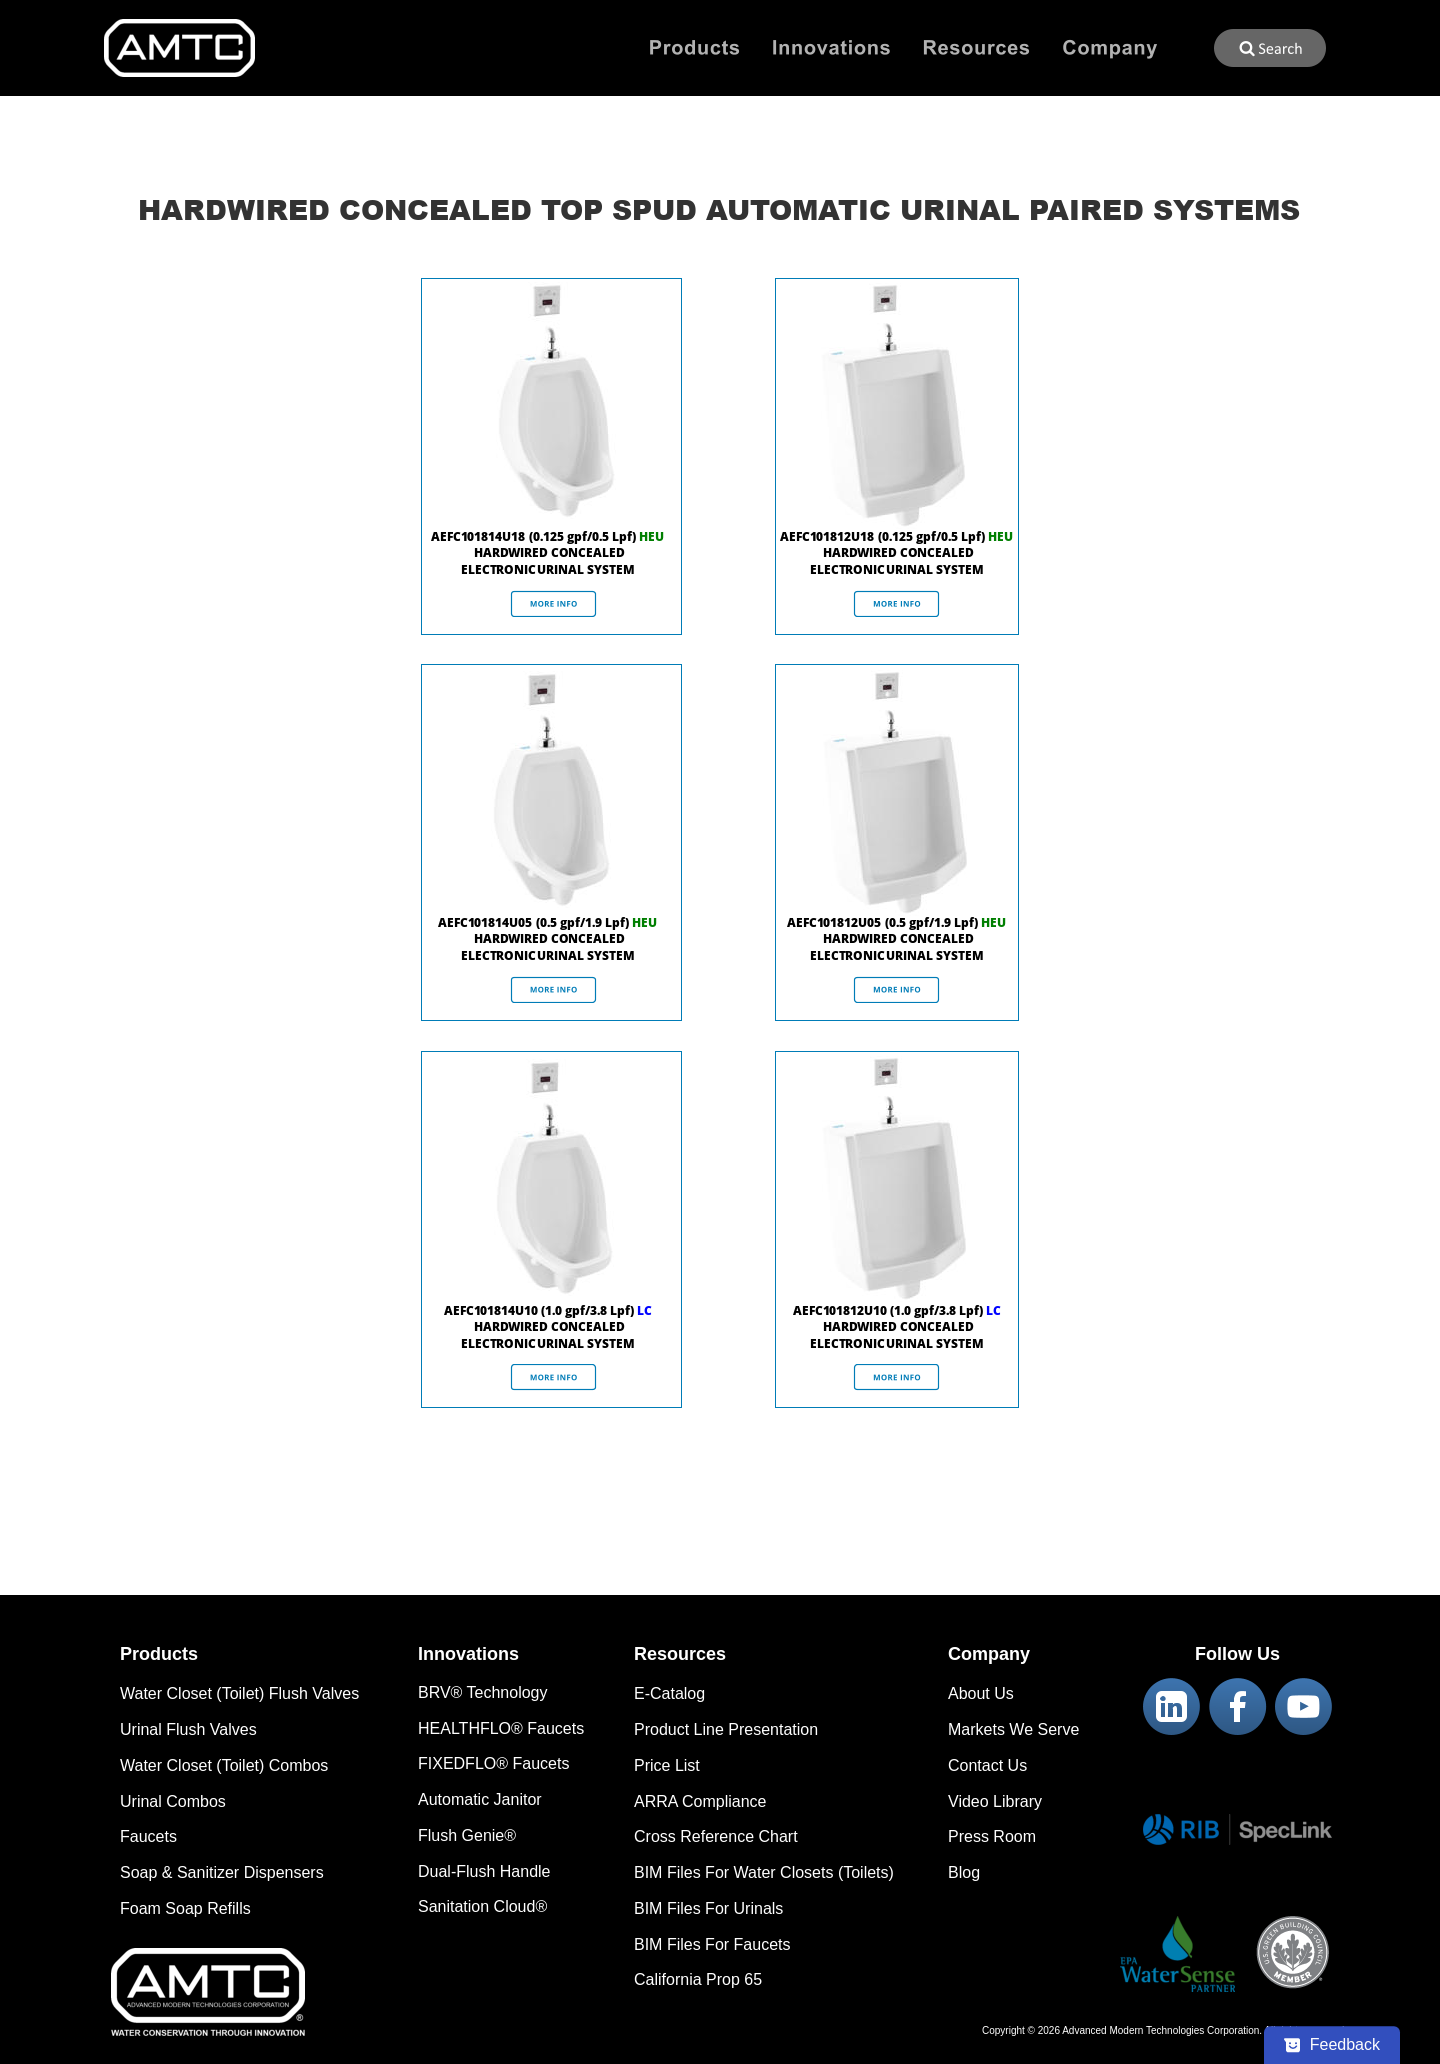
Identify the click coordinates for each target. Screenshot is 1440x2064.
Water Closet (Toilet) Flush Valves (239, 1693)
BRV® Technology (483, 1692)
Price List (667, 1765)
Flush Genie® (467, 1835)
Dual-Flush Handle (484, 1871)
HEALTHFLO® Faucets (501, 1728)
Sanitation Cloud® (482, 1906)
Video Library (995, 1801)
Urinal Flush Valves (188, 1729)
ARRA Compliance (700, 1801)
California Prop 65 (698, 1979)
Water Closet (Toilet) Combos (224, 1765)
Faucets (148, 1836)
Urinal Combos (173, 1801)
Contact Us (987, 1765)
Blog (964, 1872)
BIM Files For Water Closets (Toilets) (764, 1872)
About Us (981, 1693)
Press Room (992, 1836)
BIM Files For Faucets (712, 1944)
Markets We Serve (1013, 1729)
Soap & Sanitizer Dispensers (222, 1872)
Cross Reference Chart (716, 1836)
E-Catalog (669, 1693)
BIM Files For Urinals (708, 1908)
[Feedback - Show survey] (1332, 2045)
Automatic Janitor (480, 1799)
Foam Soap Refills (185, 1908)
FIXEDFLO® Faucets (493, 1763)
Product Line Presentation (726, 1729)
